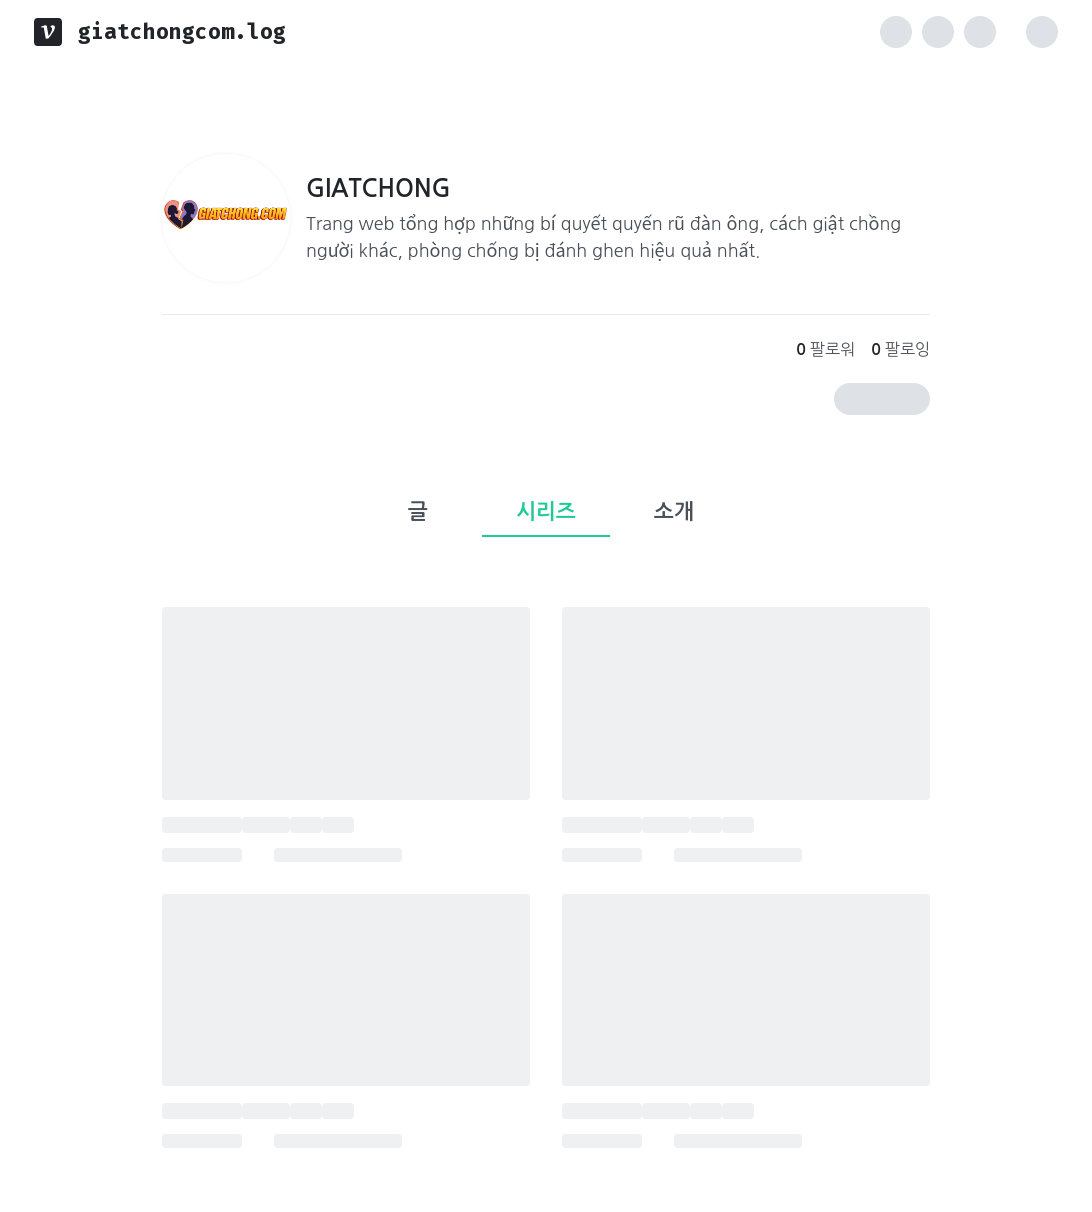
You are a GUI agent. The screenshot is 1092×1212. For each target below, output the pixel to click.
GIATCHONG (378, 189)
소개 (674, 511)
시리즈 (546, 511)
